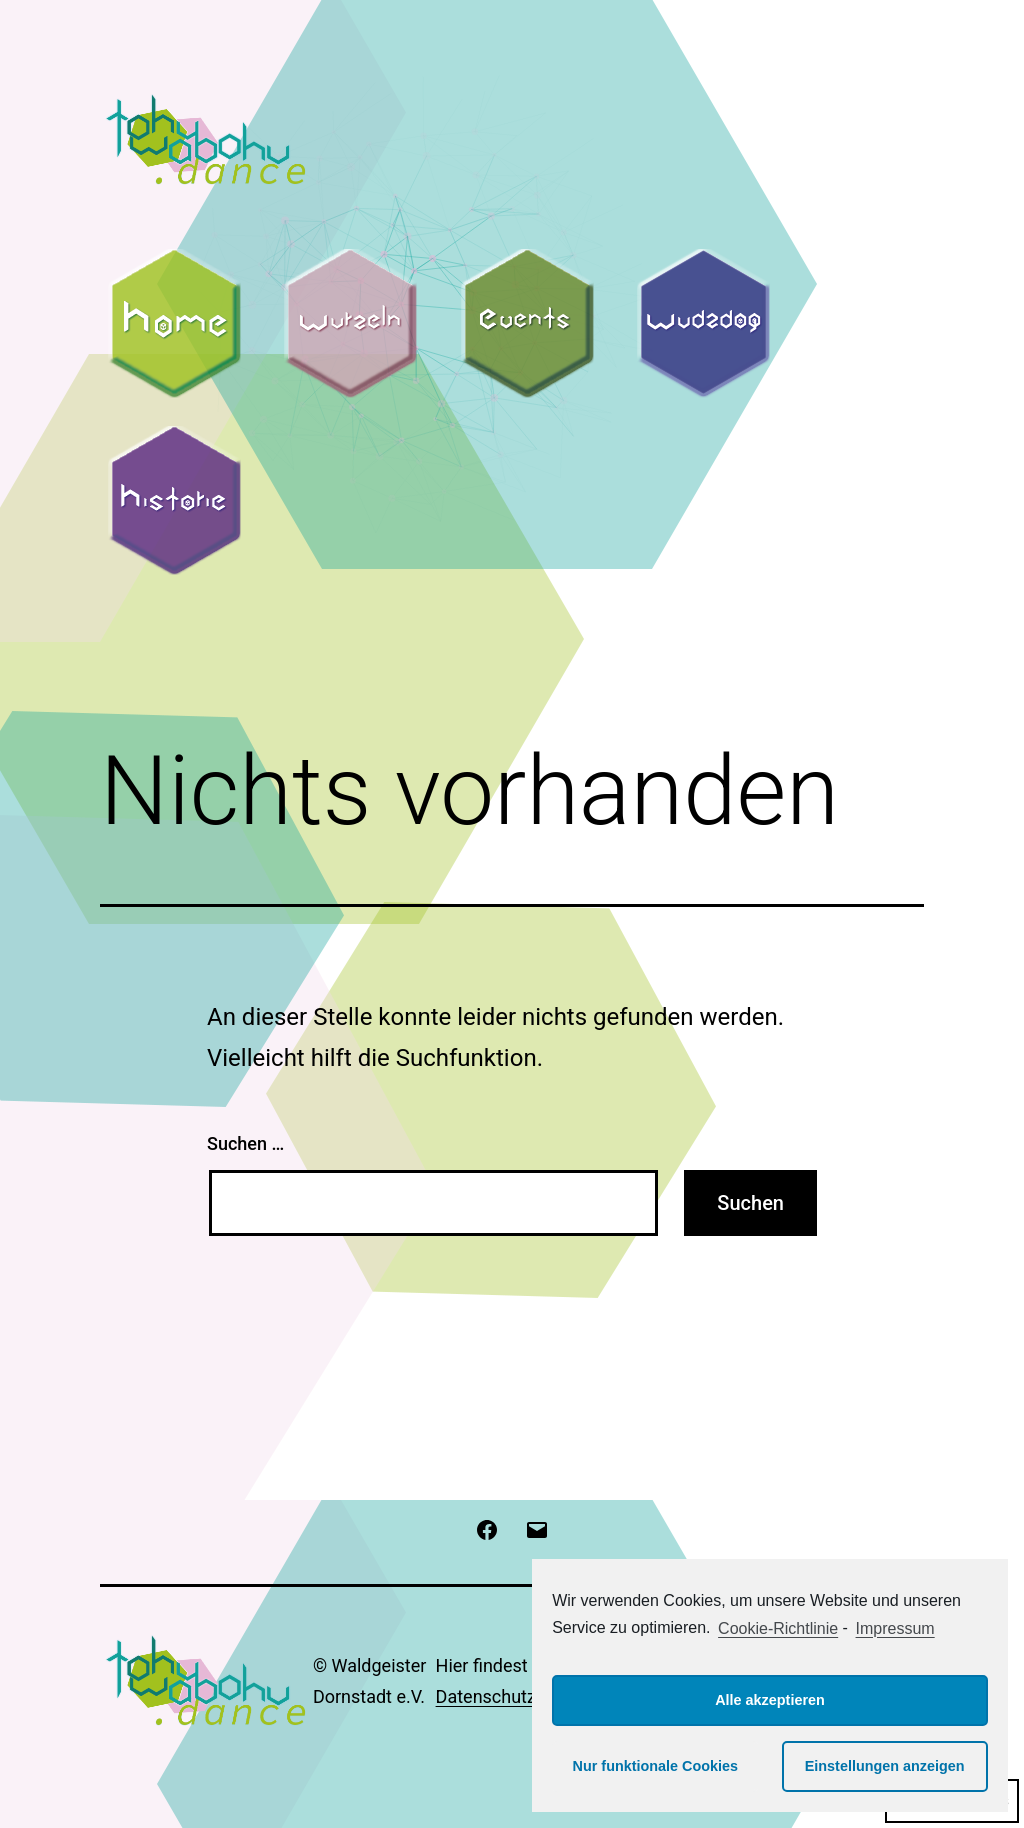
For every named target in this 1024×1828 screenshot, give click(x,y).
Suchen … (245, 1143)
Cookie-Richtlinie (778, 1628)
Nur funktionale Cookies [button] (656, 1766)
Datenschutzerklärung (523, 1696)
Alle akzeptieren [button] (770, 1700)
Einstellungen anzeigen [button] (885, 1766)
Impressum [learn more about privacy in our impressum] (895, 1628)
